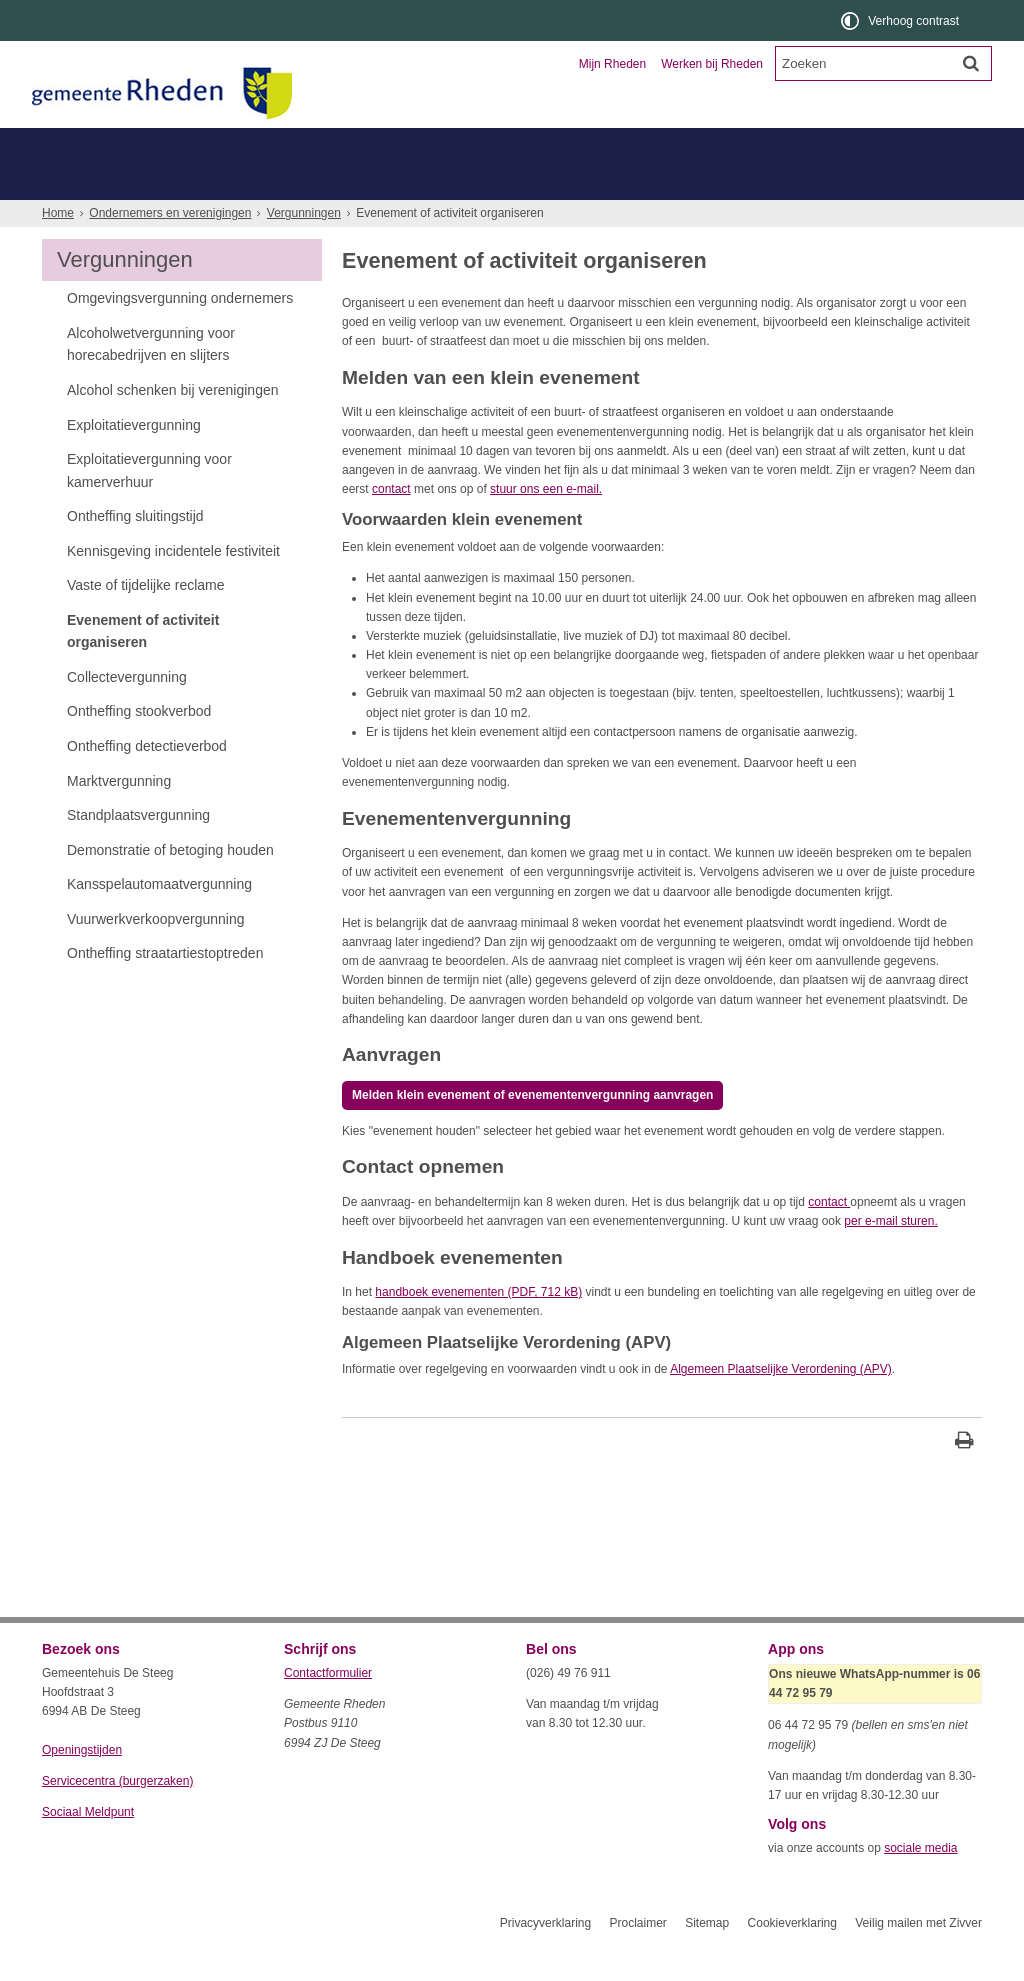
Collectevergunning (127, 713)
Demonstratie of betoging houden (170, 886)
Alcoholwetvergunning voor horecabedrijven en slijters (151, 380)
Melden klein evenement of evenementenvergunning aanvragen (532, 1131)
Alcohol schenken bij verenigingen (172, 426)
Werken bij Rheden (712, 64)
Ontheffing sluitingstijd (135, 552)
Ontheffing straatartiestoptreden (165, 989)
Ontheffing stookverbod (139, 747)
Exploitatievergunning (134, 461)
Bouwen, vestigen (347, 181)
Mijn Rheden (612, 64)
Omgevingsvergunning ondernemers (180, 334)
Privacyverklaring (545, 1959)
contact (391, 525)
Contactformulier (328, 1709)
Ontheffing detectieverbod (147, 782)
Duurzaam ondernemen (832, 181)
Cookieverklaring (792, 1959)
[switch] (901, 20)
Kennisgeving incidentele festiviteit (173, 587)
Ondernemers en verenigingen (318, 145)
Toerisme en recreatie (594, 145)
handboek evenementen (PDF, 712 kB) (478, 1328)
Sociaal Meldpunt (88, 1848)
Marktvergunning (119, 817)
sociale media (920, 1884)
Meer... (67, 217)
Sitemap (707, 1959)
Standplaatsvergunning (138, 851)
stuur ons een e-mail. (546, 525)
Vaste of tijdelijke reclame (146, 621)
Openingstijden (82, 1786)
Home (58, 249)
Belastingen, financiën (666, 181)
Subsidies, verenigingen (501, 181)
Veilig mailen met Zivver (918, 1959)
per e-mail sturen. (890, 1257)
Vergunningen (223, 181)
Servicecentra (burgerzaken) (117, 1817)
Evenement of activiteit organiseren (143, 667)
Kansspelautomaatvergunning (159, 920)
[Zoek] (971, 63)
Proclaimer (637, 1959)
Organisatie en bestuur (834, 145)
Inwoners (99, 145)
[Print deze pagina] (964, 1478)
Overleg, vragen (103, 181)
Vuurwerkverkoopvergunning (156, 955)
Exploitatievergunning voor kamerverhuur (149, 506)
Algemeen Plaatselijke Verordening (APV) (780, 1405)
